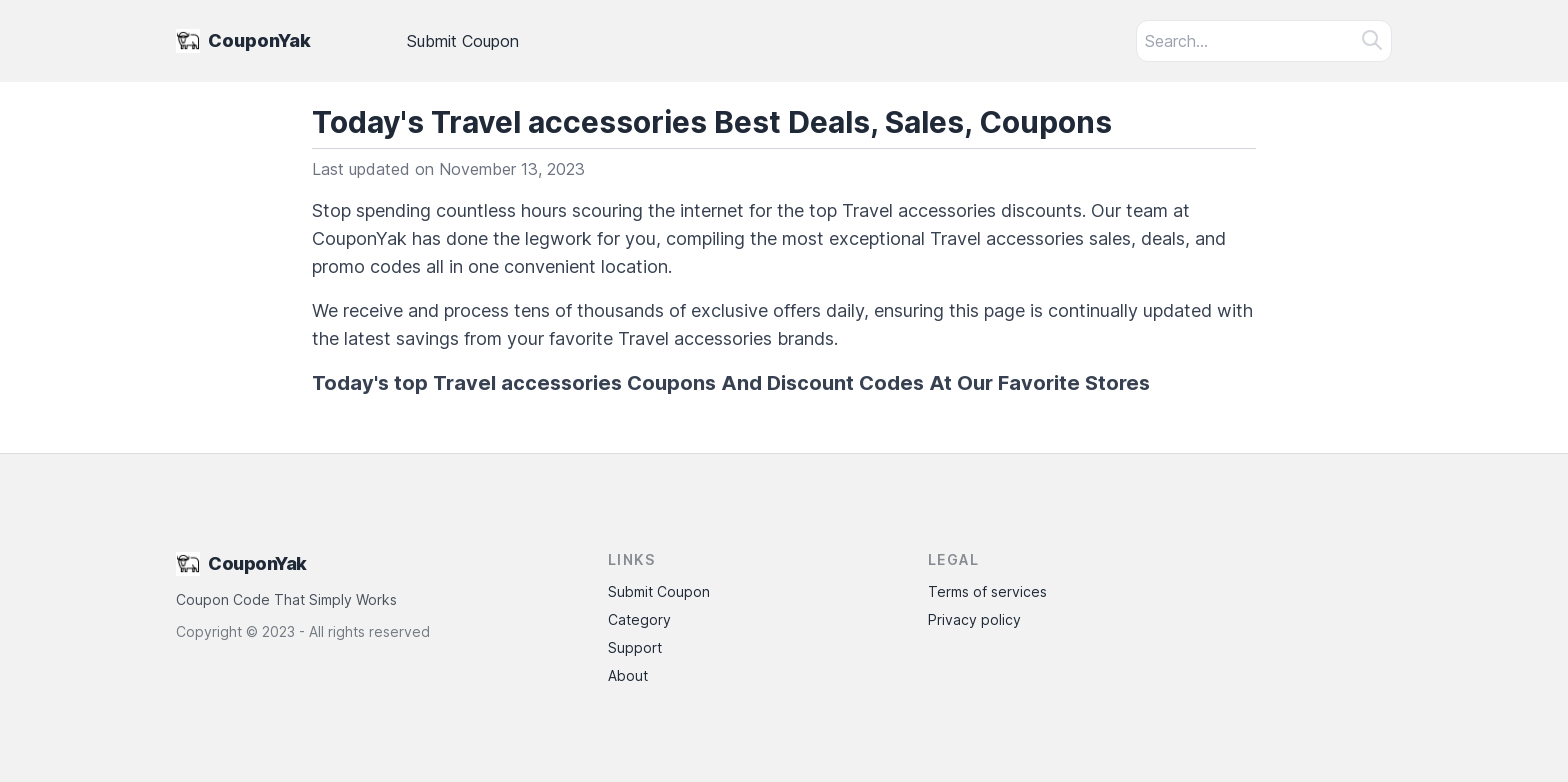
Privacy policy (974, 619)
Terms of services (987, 591)
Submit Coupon (463, 41)
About (628, 675)
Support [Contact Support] (635, 647)
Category (639, 619)
